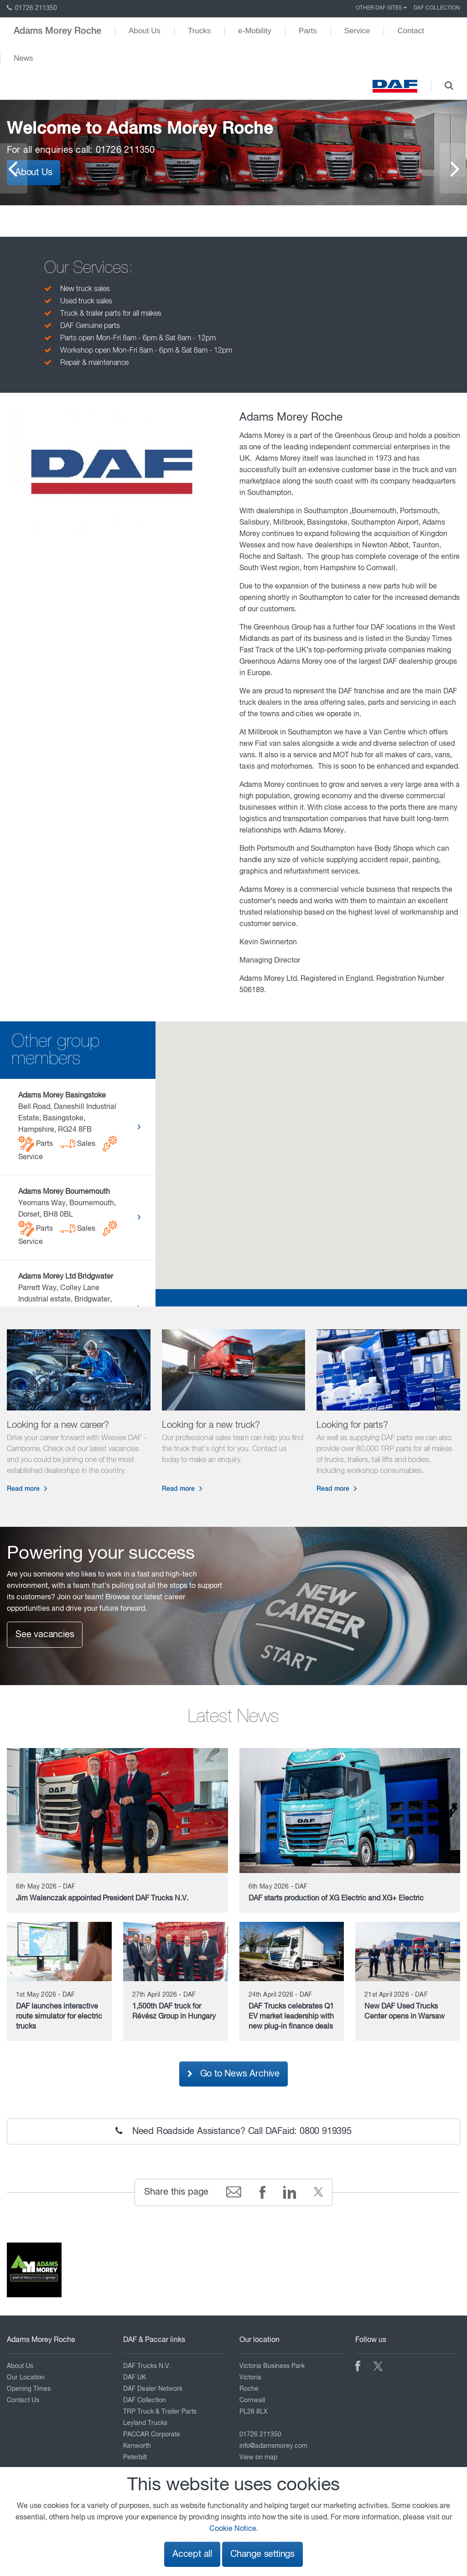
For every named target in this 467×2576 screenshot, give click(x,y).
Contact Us (23, 2400)
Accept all (192, 2554)
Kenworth (137, 2446)
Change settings (262, 2554)
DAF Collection (437, 8)
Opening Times (29, 2389)
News (23, 58)
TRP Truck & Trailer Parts (160, 2412)
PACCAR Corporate (151, 2434)
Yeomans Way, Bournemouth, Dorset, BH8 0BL (68, 1217)
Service (357, 30)
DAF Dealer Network (152, 2389)
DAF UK (134, 2377)
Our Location (26, 2377)
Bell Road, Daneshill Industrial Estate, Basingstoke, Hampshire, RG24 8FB (68, 1126)
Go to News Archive (233, 2074)
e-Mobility (254, 30)
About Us (145, 30)
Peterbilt (135, 2457)
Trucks (199, 30)
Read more (23, 1489)
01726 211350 (32, 8)
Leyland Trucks (145, 2423)
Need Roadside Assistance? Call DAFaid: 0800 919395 (233, 2131)
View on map (258, 2457)
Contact (410, 30)
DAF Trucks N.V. (147, 2366)
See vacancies (45, 1634)
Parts (308, 30)
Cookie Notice (232, 2529)
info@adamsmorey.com (273, 2446)
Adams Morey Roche (57, 31)
